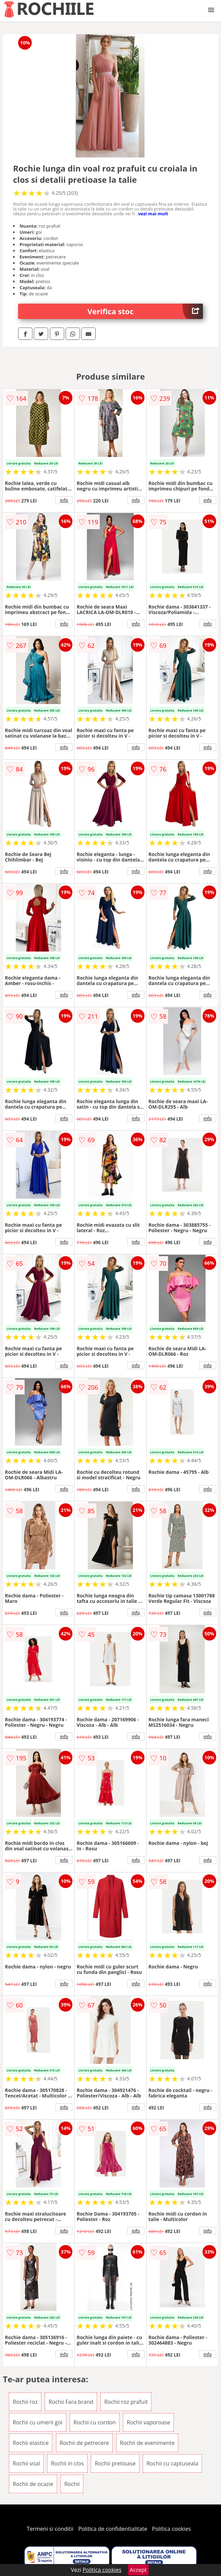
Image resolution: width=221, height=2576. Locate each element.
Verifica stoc (145, 311)
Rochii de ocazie (33, 2484)
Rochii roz (25, 2402)
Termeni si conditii (50, 2529)
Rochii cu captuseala (172, 2463)
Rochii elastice (31, 2443)
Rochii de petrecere (84, 2443)
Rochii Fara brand (71, 2402)
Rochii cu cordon (94, 2422)
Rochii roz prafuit (126, 2402)
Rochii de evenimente (147, 2443)
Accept (138, 2570)
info (64, 500)
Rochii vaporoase (148, 2422)
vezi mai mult (153, 214)
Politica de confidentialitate (112, 2529)
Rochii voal (26, 2463)
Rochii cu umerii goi (38, 2422)
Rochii (72, 2484)
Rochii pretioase (115, 2463)
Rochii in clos (67, 2463)
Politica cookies (171, 2529)
